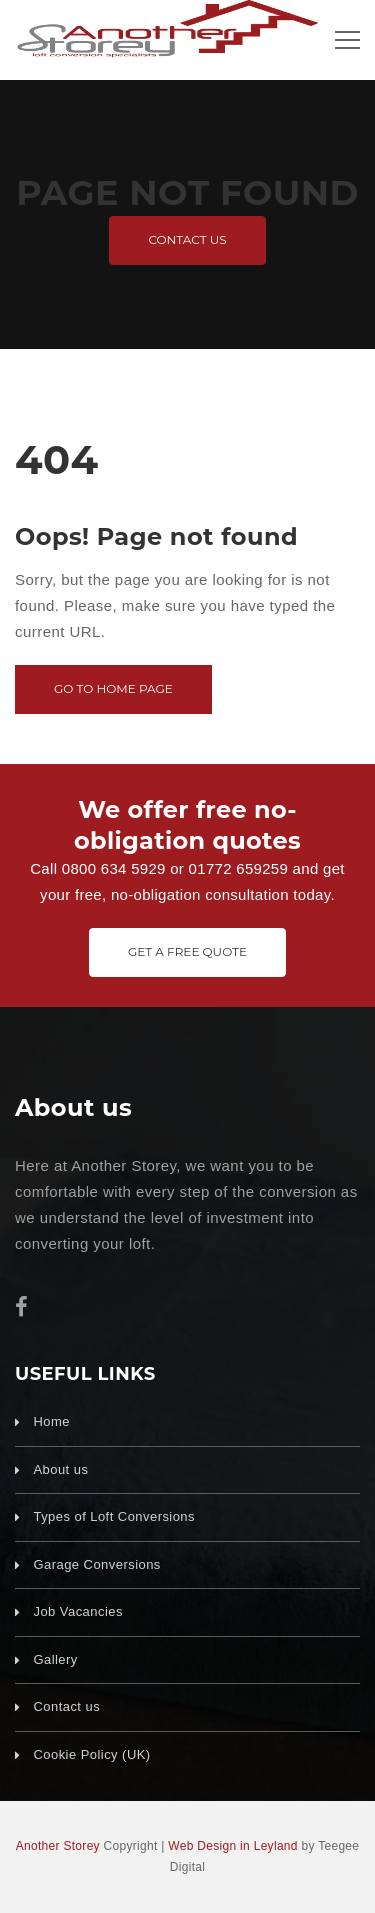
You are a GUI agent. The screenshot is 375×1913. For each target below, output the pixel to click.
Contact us (187, 239)
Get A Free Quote (187, 951)
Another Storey (58, 1846)
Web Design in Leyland (233, 1846)
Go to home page (113, 688)
